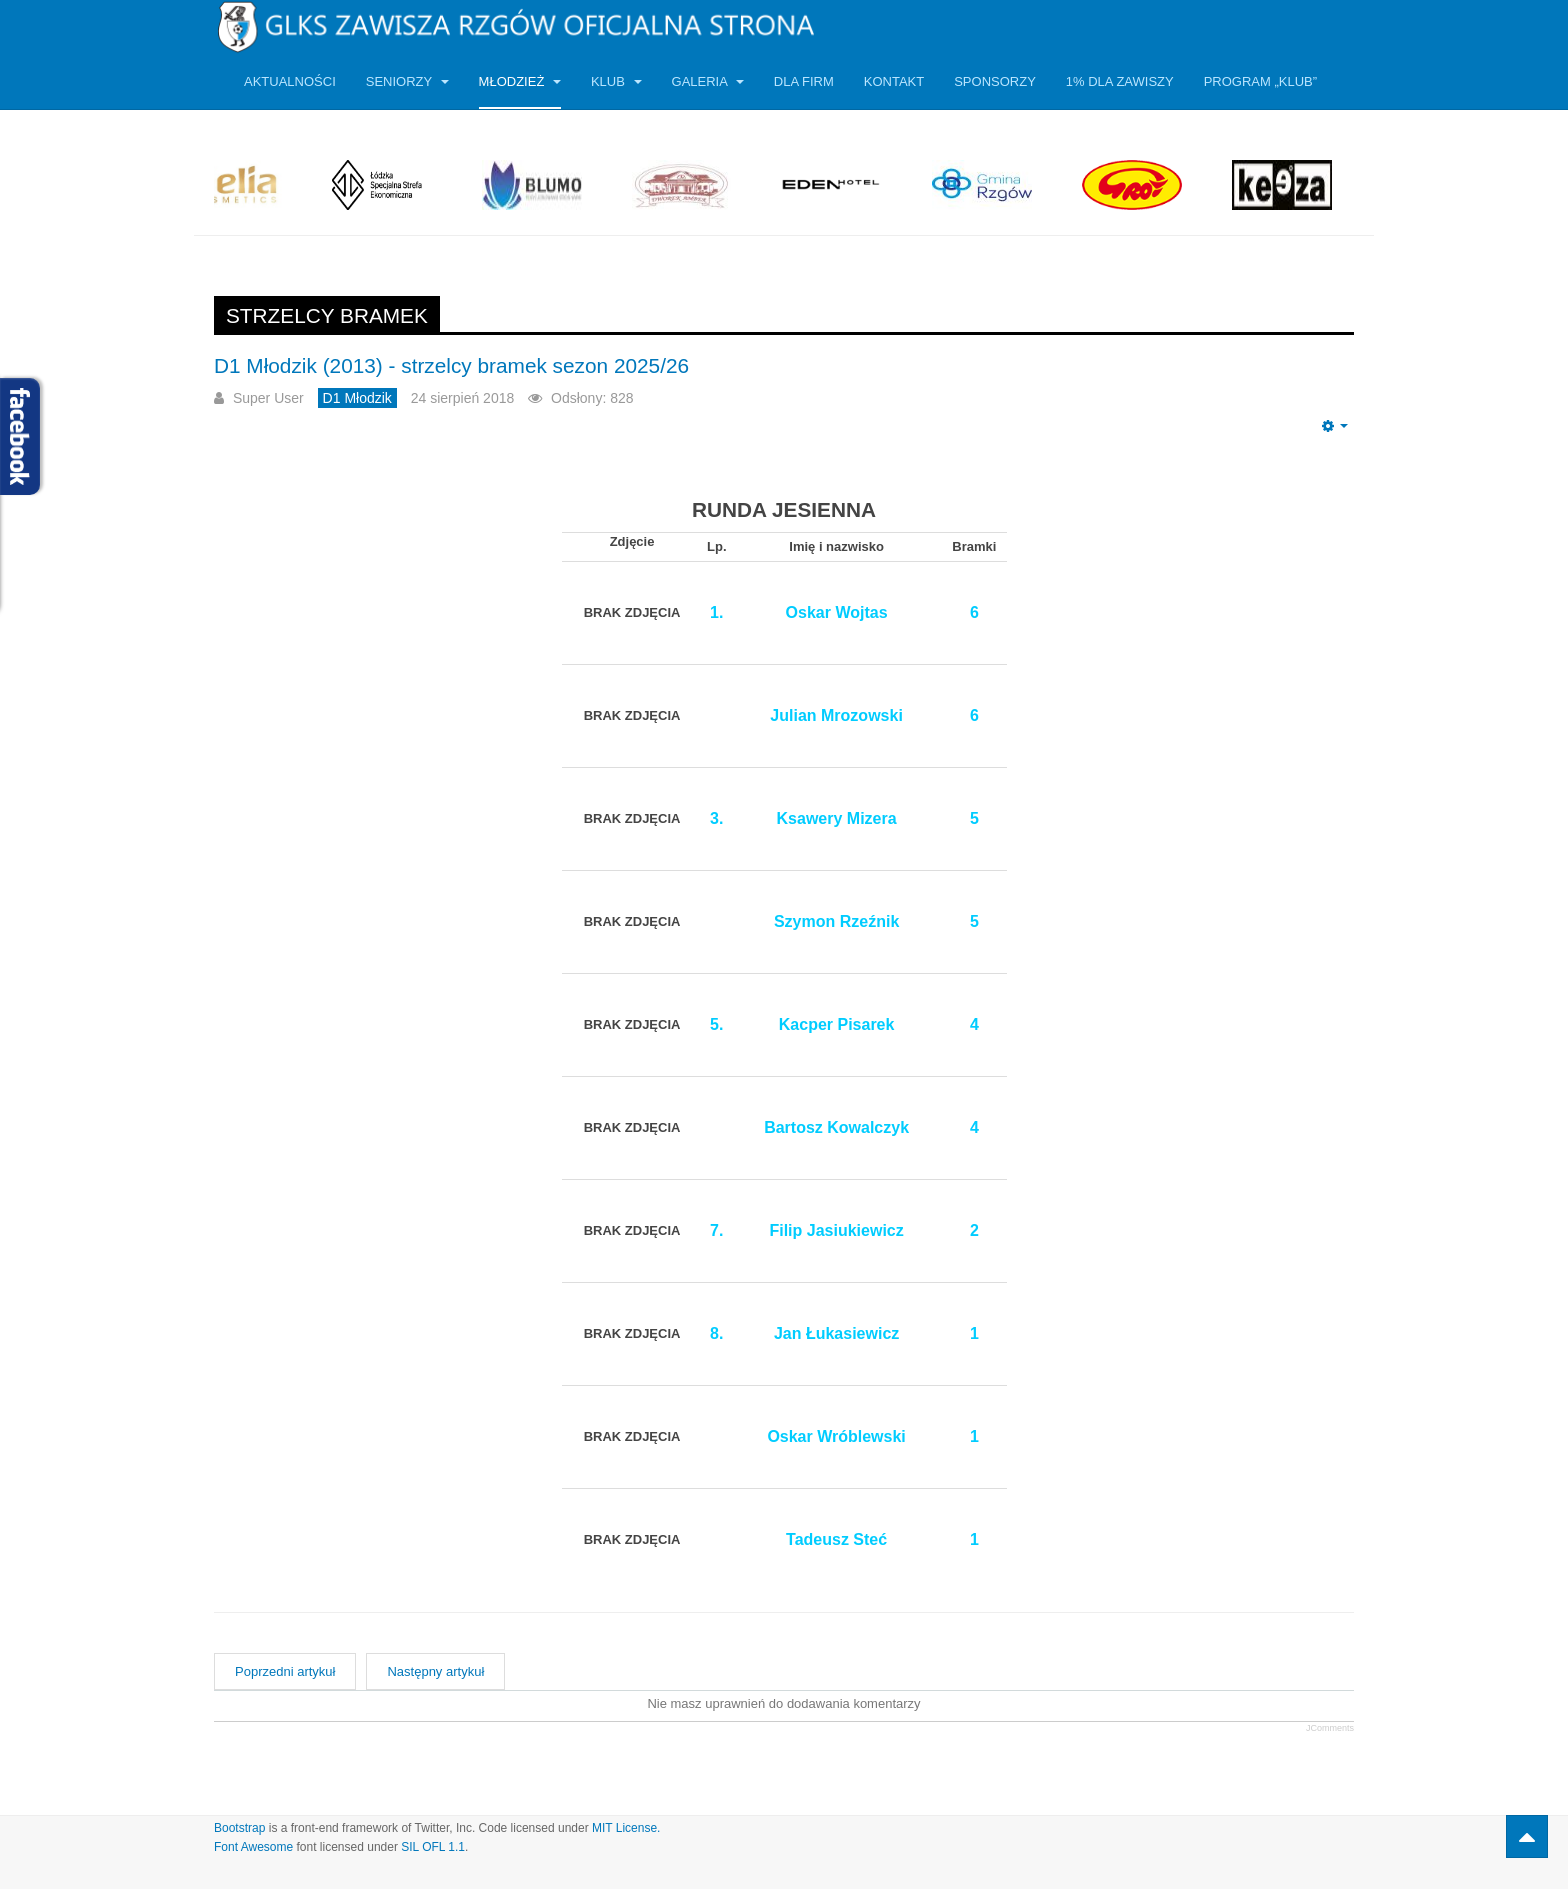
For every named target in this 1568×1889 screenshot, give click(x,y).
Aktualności (290, 81)
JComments (1330, 1728)
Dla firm (804, 81)
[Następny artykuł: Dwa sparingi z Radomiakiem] (435, 1671)
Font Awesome (253, 1847)
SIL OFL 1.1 (433, 1847)
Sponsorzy (995, 81)
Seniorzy (407, 81)
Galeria (708, 81)
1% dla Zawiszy (1120, 81)
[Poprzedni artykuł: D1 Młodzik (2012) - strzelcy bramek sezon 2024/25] (285, 1671)
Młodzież (520, 81)
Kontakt (894, 81)
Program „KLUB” (1260, 81)
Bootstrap (239, 1828)
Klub (616, 81)
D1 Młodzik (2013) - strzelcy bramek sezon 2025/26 (451, 365)
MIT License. (626, 1828)
